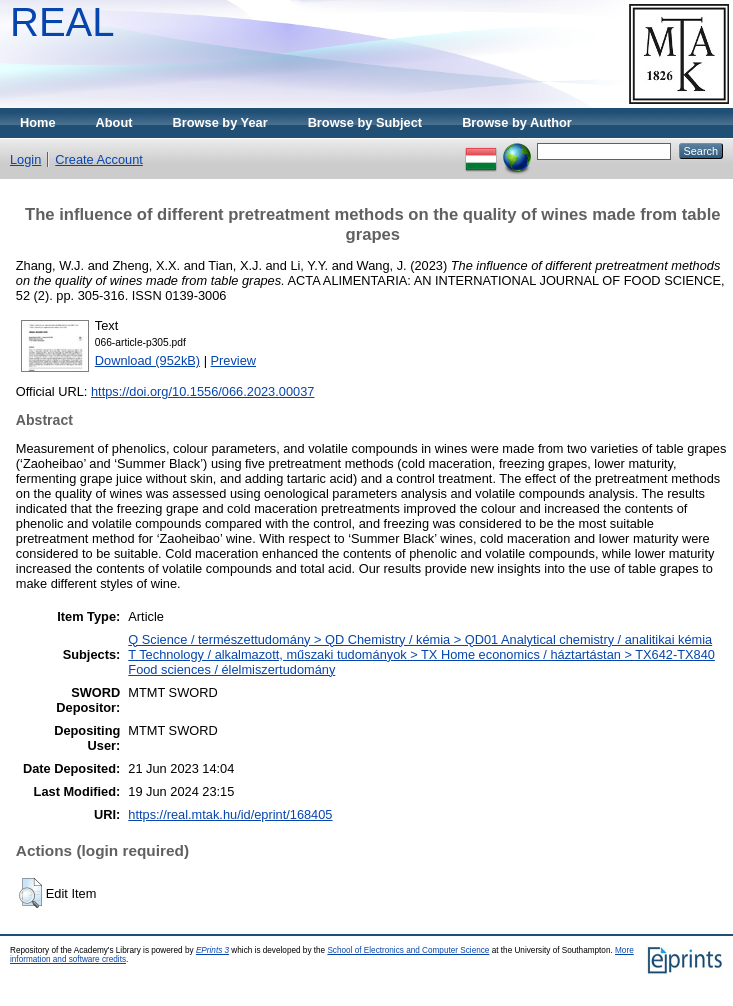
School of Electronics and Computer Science (408, 950)
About (114, 122)
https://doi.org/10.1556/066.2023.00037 (202, 391)
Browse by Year (220, 122)
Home (38, 122)
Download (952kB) (147, 360)
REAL (62, 22)
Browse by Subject (365, 122)
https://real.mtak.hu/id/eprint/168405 (230, 814)
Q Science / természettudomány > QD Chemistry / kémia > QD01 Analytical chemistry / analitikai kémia (420, 639)
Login (25, 159)
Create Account (99, 159)
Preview (234, 360)
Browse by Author (517, 122)
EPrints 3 (212, 950)
